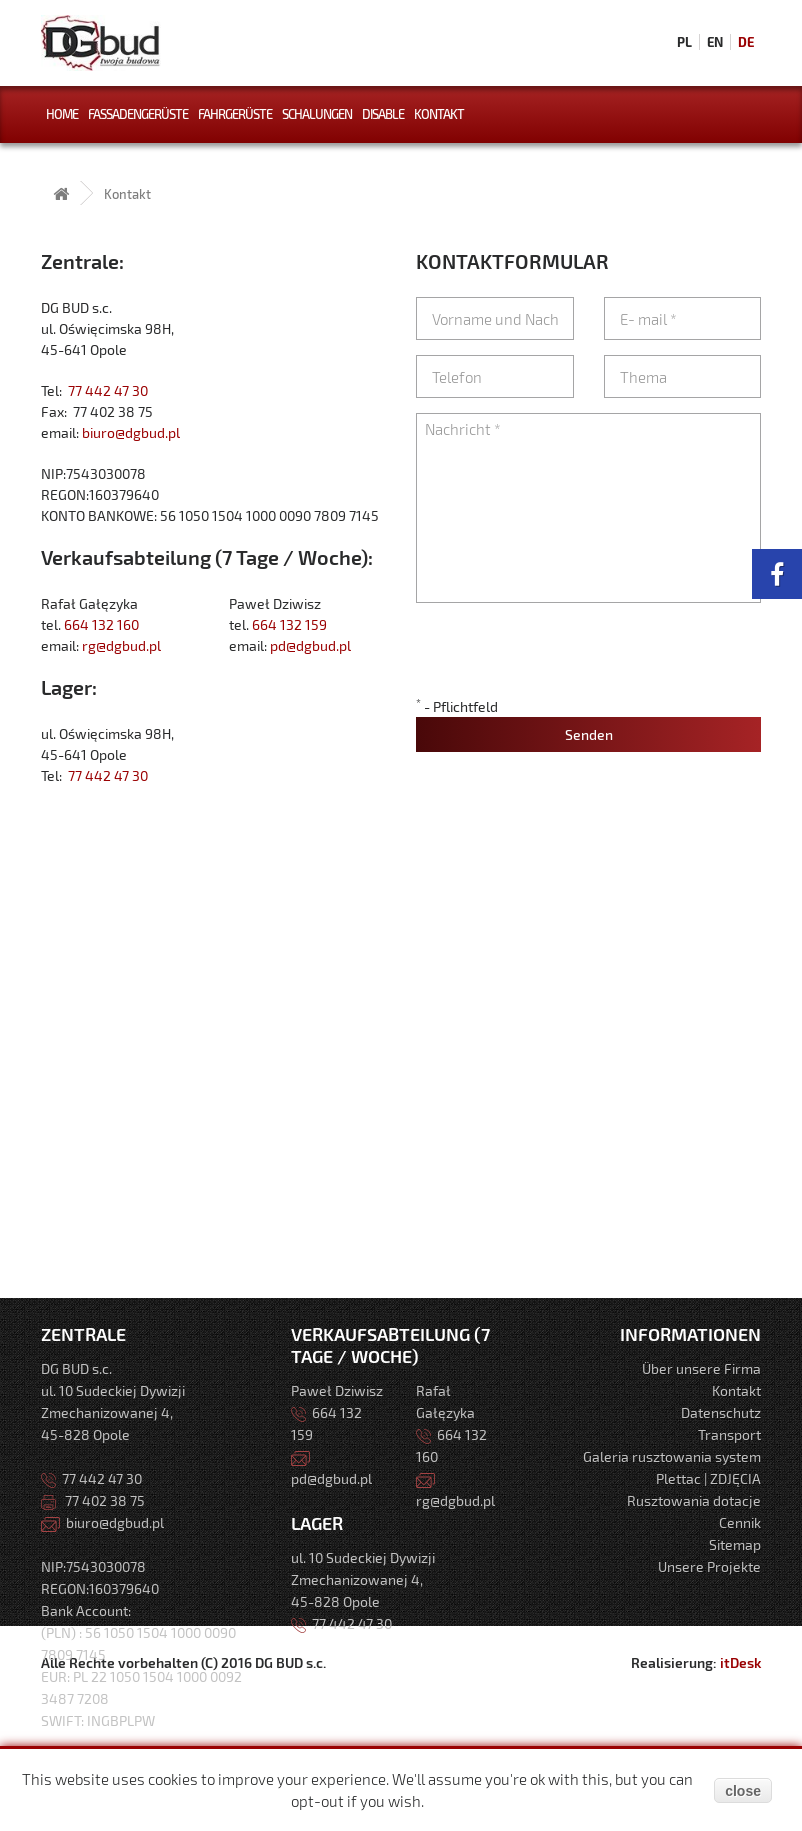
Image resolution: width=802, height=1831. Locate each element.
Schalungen (317, 114)
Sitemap (735, 1544)
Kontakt (439, 114)
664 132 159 (289, 624)
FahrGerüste (235, 114)
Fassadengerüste (138, 114)
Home (62, 114)
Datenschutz (721, 1412)
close (743, 1791)
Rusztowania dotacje (694, 1500)
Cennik (740, 1522)
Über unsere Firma (701, 1368)
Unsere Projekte (709, 1566)
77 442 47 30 (108, 390)
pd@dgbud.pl (310, 645)
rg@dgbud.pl (121, 645)
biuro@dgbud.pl (131, 432)
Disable (383, 114)
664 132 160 (101, 624)
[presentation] (568, 657)
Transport (729, 1434)
